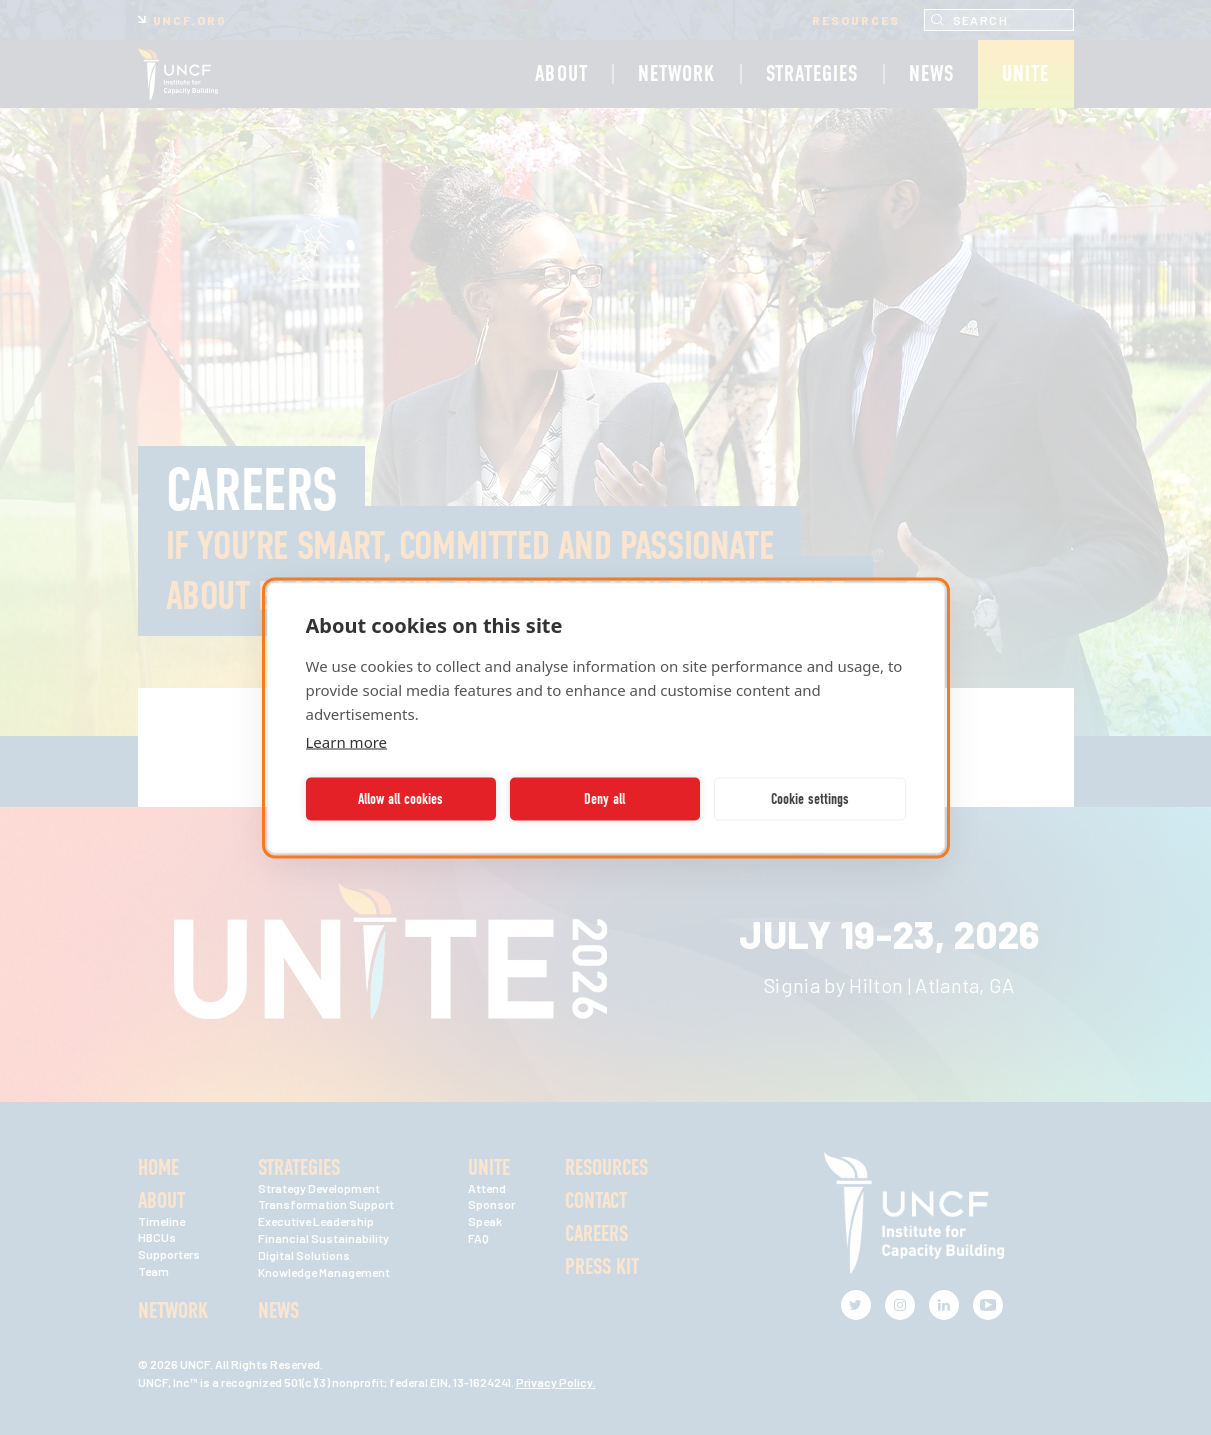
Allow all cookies (400, 799)
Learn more (347, 741)
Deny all (604, 799)
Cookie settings (810, 799)
